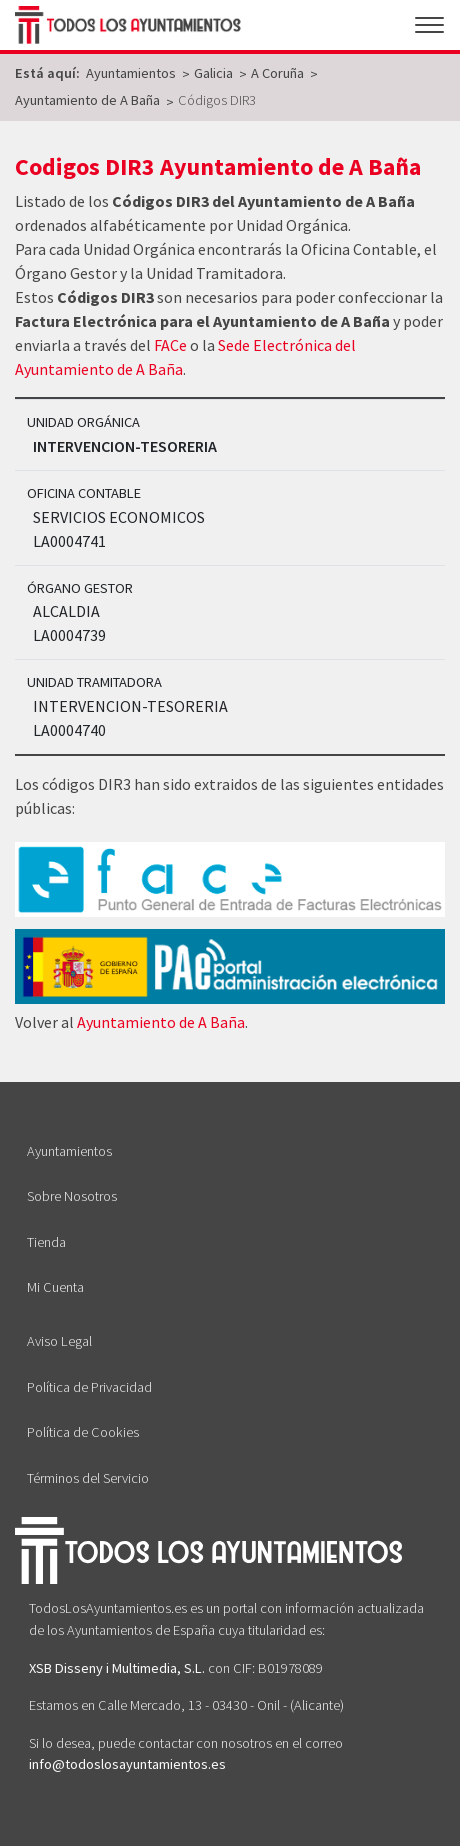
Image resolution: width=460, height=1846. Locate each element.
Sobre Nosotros (72, 1196)
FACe (170, 345)
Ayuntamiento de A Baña (161, 1022)
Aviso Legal (59, 1341)
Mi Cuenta (55, 1287)
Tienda (46, 1242)
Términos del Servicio (88, 1478)
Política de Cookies (83, 1432)
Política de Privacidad (89, 1387)
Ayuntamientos (69, 1151)
